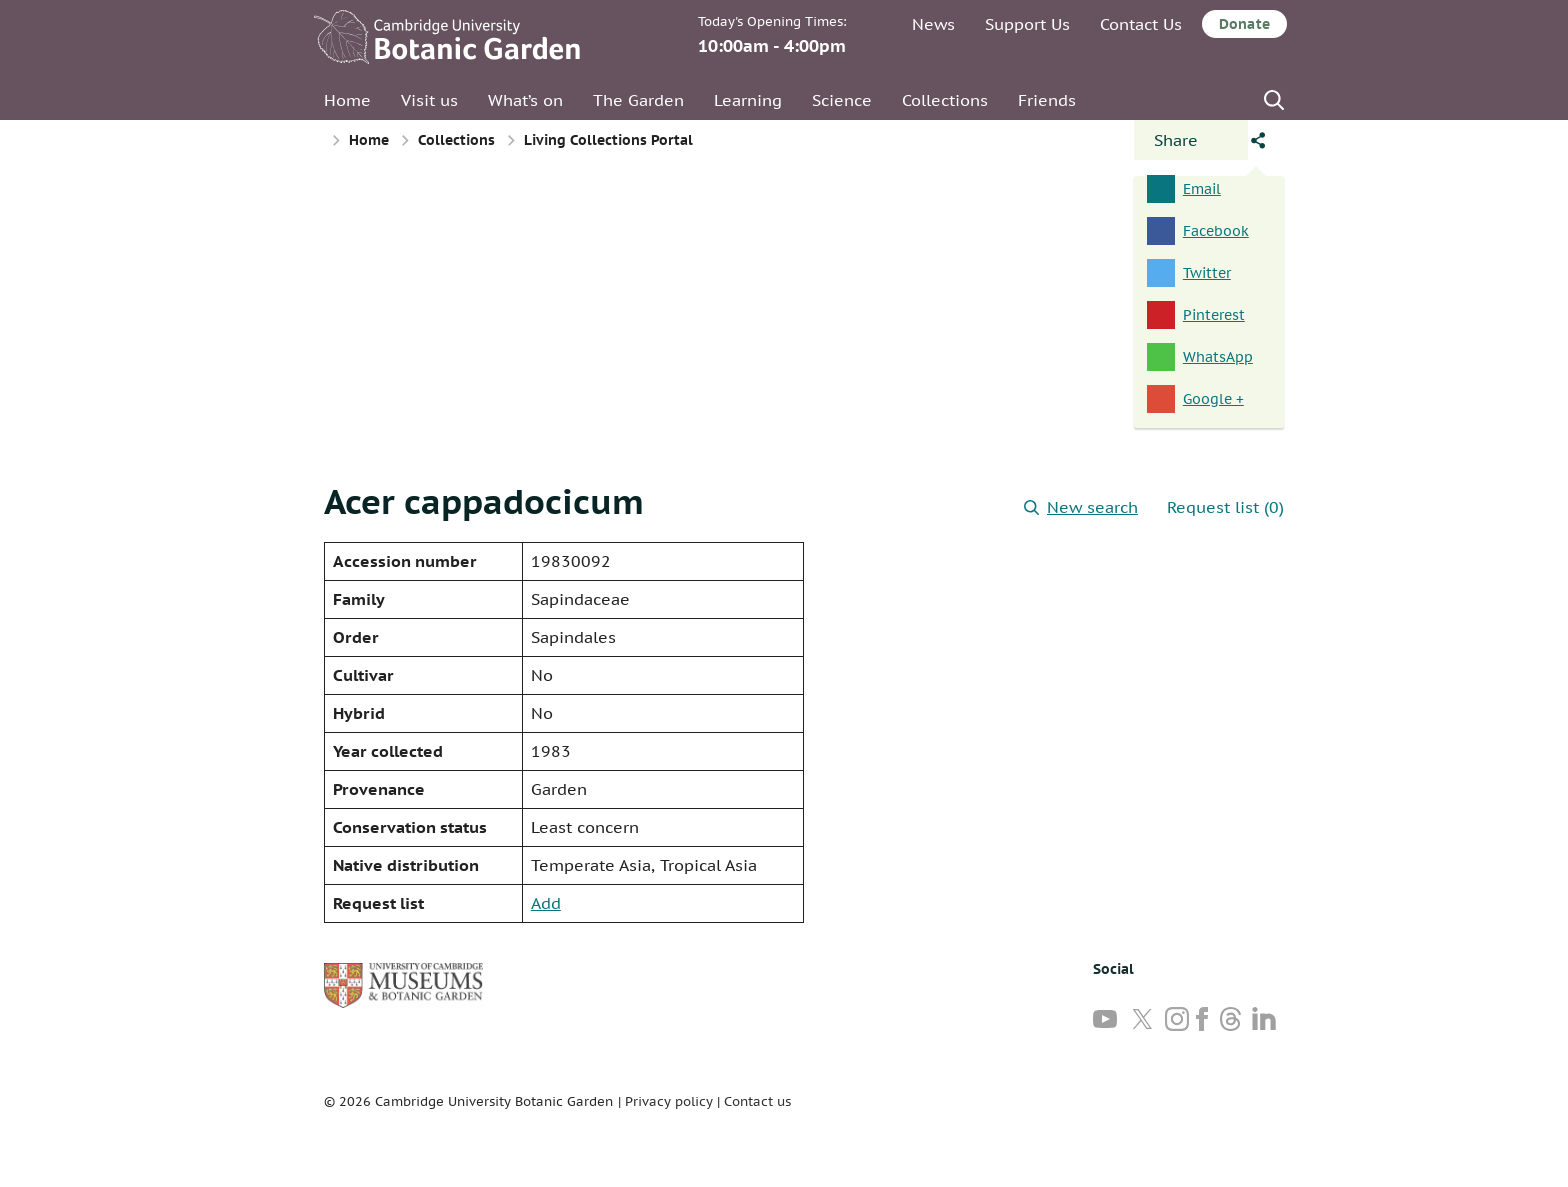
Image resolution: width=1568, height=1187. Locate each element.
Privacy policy (669, 1101)
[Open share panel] (1191, 140)
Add (546, 903)
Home (347, 100)
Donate (1244, 24)
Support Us (1027, 24)
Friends (1047, 100)
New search (1081, 507)
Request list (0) (1225, 507)
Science (842, 100)
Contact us (757, 1101)
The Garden (638, 100)
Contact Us (1141, 24)
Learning (748, 100)
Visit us (429, 100)
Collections (945, 100)
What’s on (525, 100)
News (933, 24)
